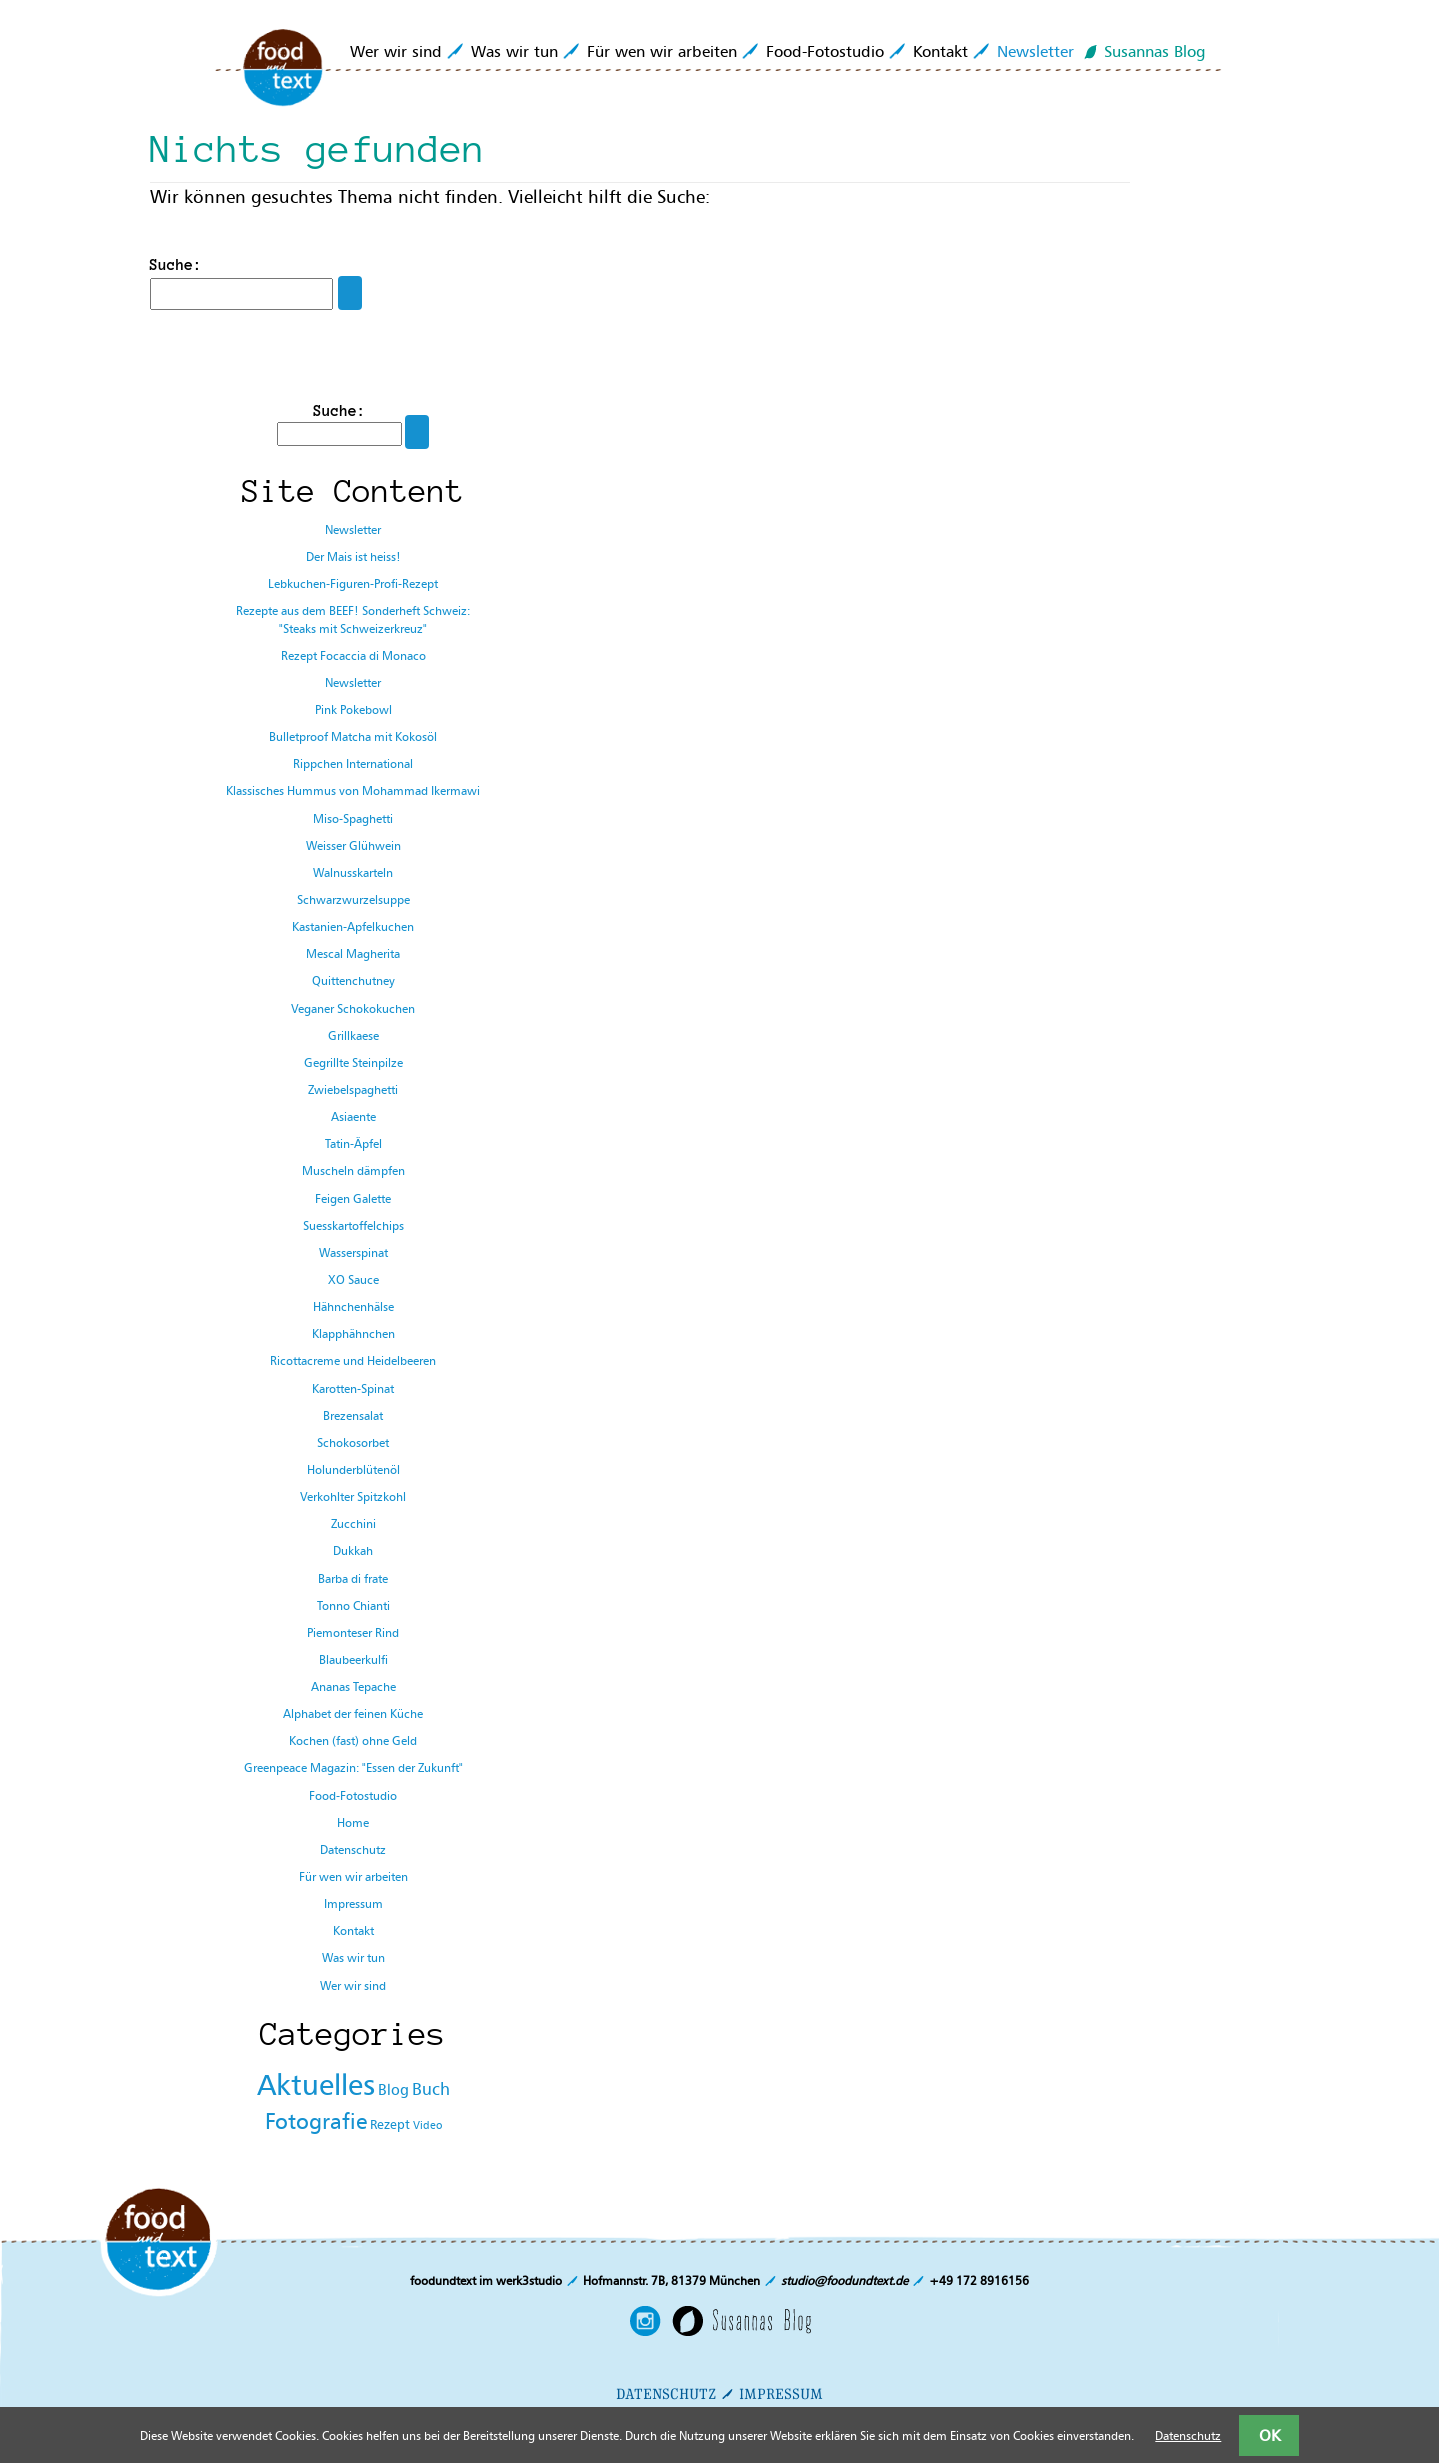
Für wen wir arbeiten (662, 51)
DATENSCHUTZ (666, 2393)
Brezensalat (353, 1415)
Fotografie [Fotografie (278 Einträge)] (316, 2121)
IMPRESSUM (781, 2393)
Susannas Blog (1154, 51)
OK (1269, 2435)
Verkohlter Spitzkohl (353, 1496)
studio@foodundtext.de (844, 2280)
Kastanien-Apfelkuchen (353, 926)
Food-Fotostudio (825, 51)
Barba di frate (353, 1578)
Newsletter (1035, 51)
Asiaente (353, 1116)
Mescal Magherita (353, 953)
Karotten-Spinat (353, 1388)
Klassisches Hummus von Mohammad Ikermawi (353, 790)
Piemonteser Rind (353, 1632)
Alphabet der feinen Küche (353, 1713)
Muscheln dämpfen (353, 1170)
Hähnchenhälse (353, 1306)
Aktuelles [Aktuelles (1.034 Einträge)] (316, 2084)
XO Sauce (353, 1279)
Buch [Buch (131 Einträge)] (431, 2088)
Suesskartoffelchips (353, 1225)
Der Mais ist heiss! (353, 556)
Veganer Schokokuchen (353, 1008)
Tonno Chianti (353, 1605)
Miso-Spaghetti (353, 818)
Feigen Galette (353, 1198)
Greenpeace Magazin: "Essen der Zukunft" (353, 1767)
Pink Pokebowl (353, 709)
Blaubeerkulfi (353, 1659)
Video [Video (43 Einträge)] (427, 2125)
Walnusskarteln (353, 872)
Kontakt (940, 51)
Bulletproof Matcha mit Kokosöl (353, 736)
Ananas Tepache (353, 1686)
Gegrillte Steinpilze (353, 1062)
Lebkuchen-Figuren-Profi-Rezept (353, 583)
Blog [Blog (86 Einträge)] (393, 2090)
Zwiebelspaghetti (353, 1089)
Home (353, 1822)
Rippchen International (353, 763)
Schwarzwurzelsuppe (353, 899)
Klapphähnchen (353, 1333)
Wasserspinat (353, 1252)
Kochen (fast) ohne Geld (353, 1740)
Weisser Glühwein (353, 845)
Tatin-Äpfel (353, 1143)
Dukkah (353, 1550)
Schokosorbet (353, 1442)
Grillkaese (353, 1035)
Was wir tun (514, 51)
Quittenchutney (353, 980)
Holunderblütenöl (353, 1469)
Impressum (353, 1903)
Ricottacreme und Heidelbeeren (353, 1360)
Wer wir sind (396, 51)
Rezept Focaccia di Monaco (353, 655)
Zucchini (353, 1523)
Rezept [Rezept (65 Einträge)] (390, 2124)
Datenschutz (353, 1849)
